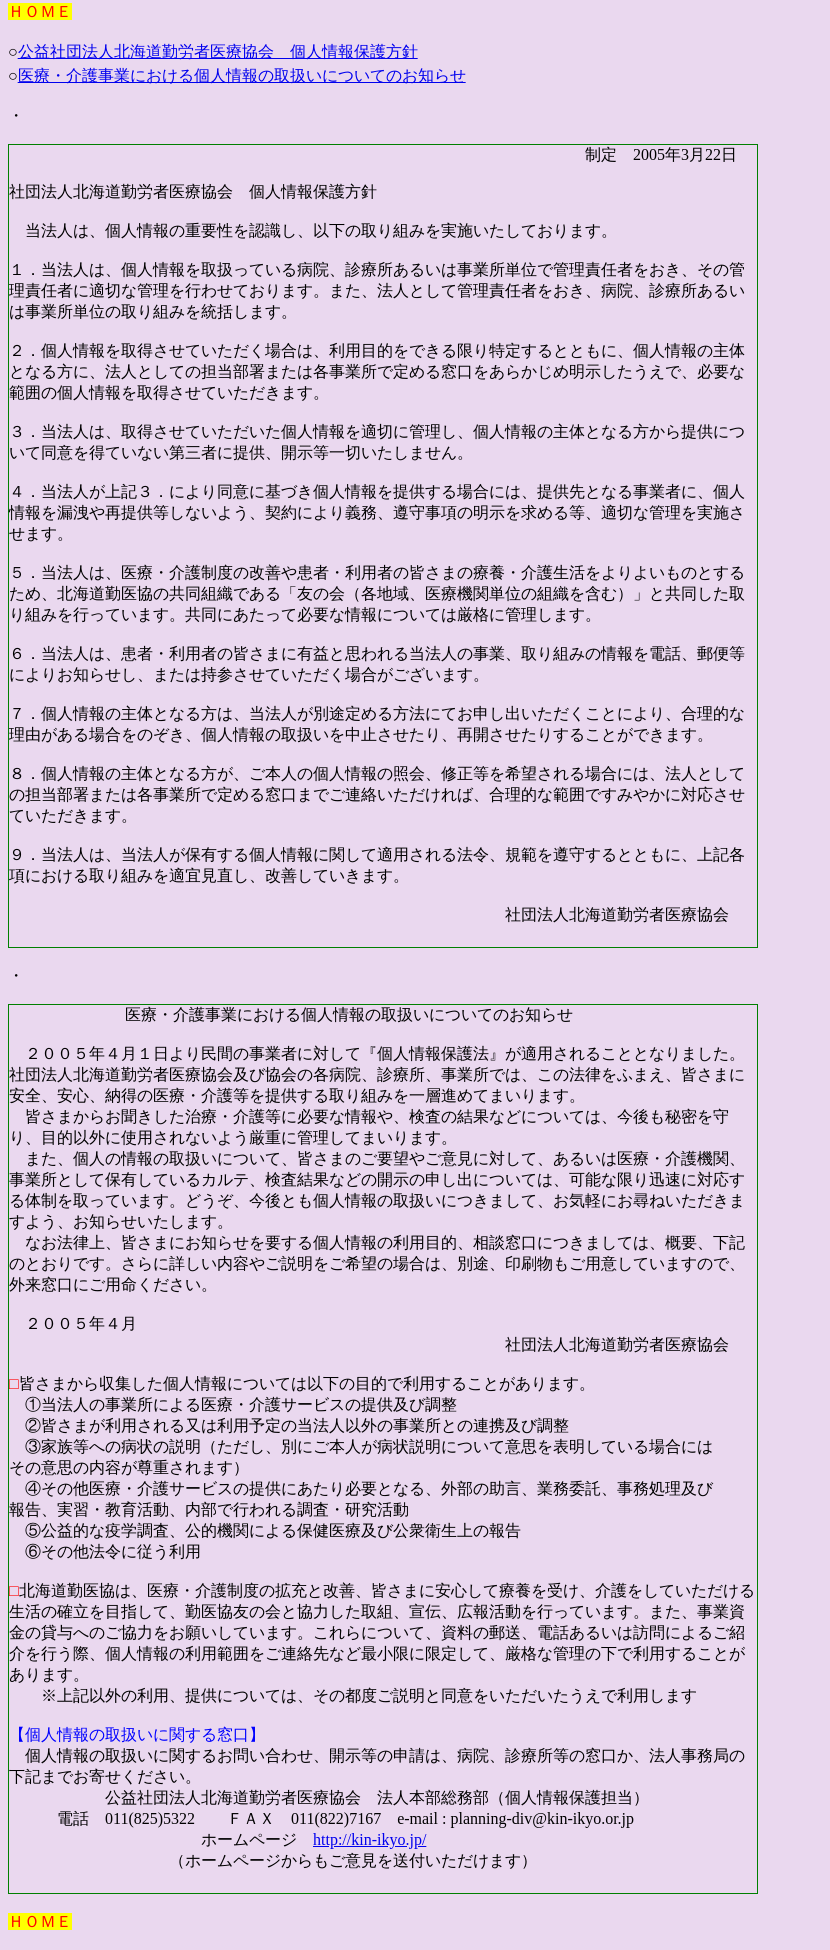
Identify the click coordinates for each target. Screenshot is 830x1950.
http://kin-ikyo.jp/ (369, 1839)
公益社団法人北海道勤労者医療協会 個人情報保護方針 (218, 51)
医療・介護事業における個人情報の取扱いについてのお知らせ (242, 75)
